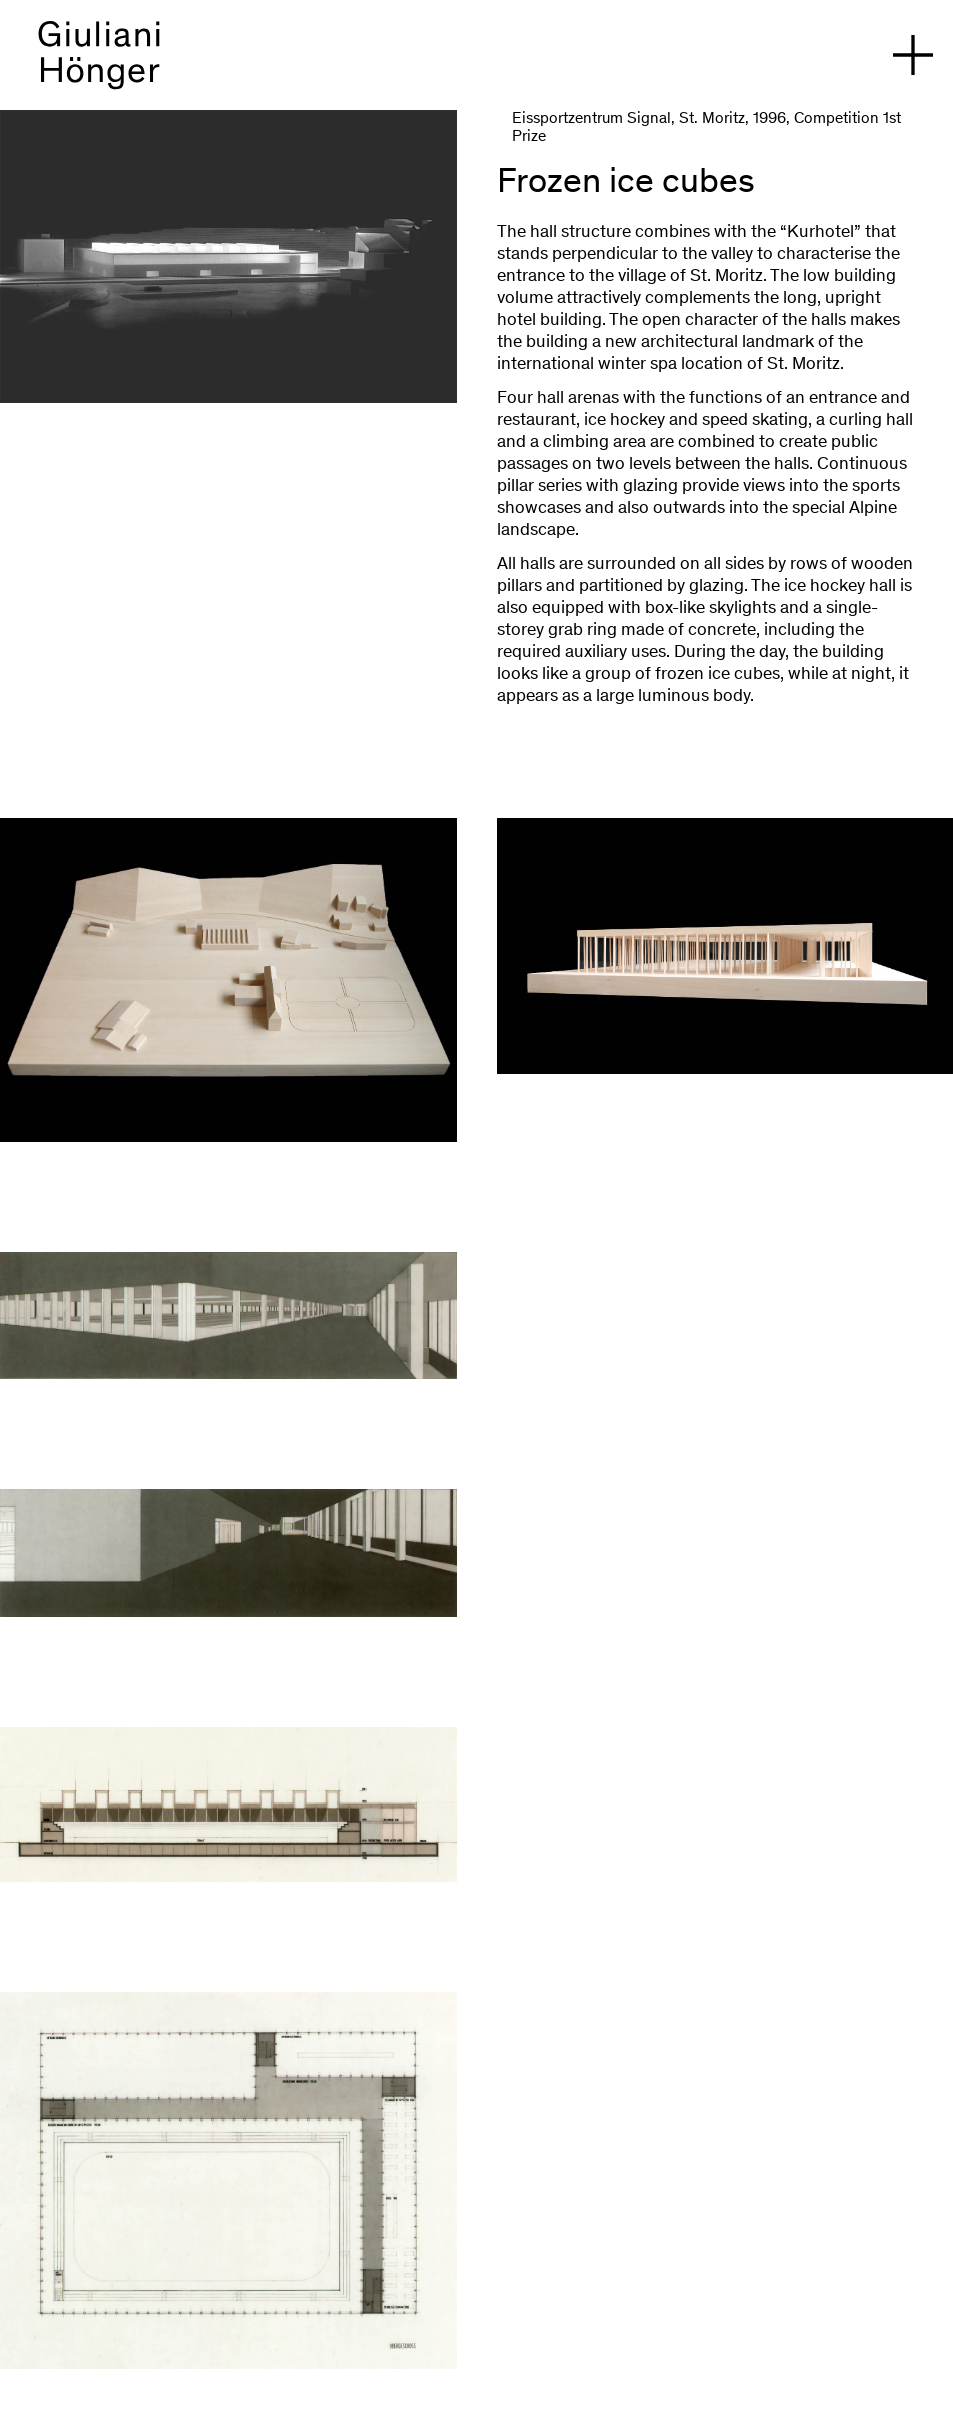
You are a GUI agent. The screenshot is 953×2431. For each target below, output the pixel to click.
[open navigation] (913, 55)
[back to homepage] (99, 65)
